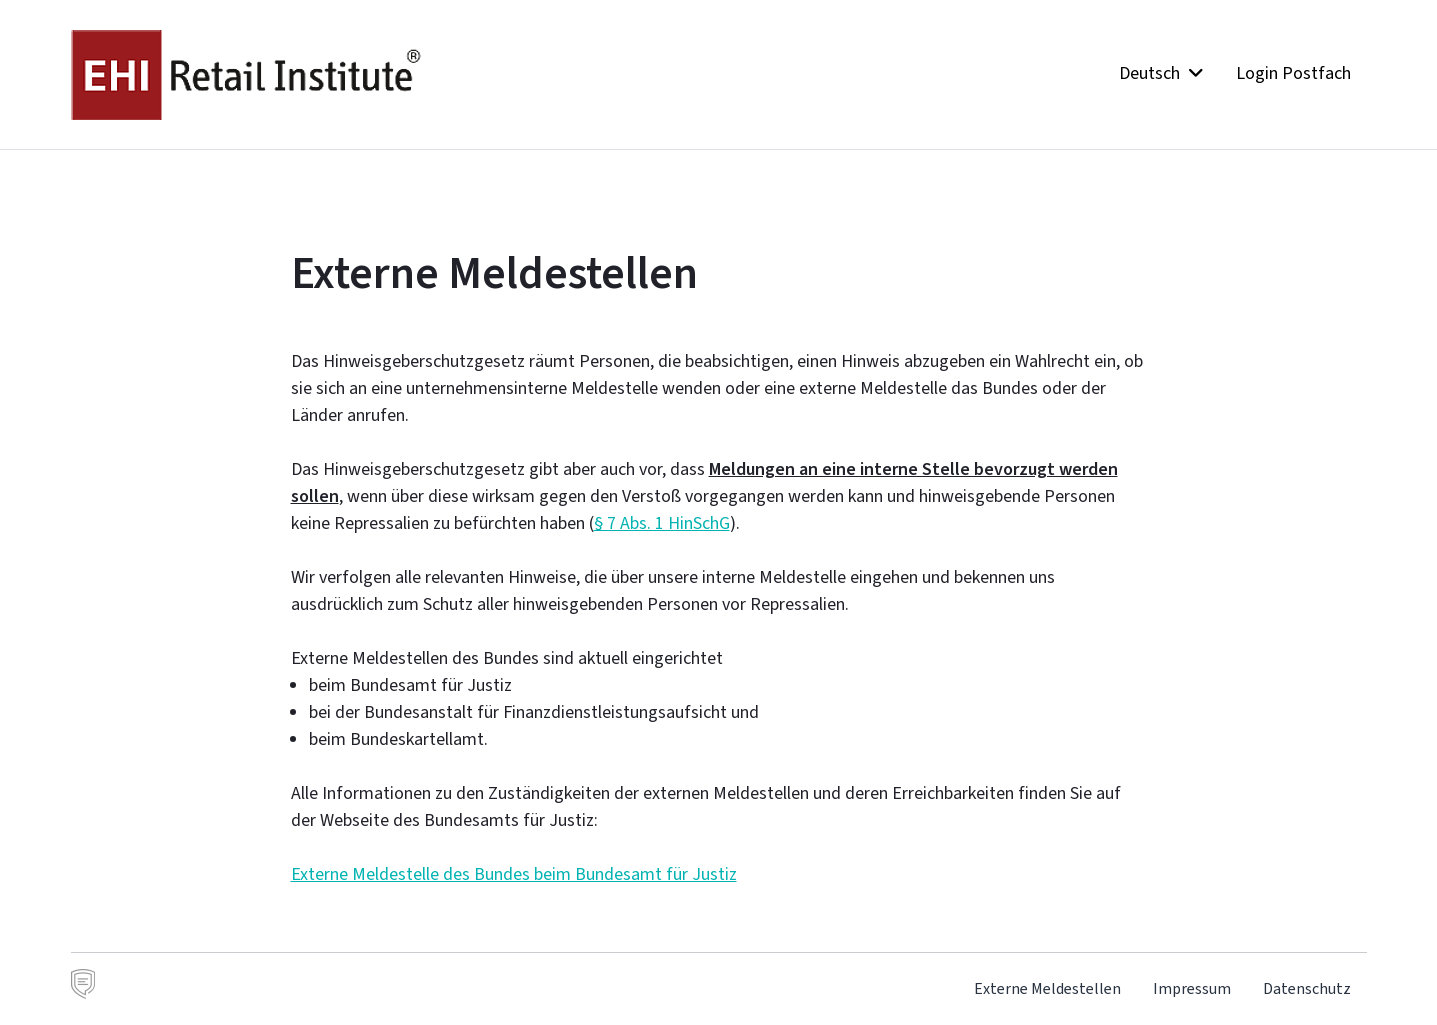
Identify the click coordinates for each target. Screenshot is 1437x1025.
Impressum (1192, 988)
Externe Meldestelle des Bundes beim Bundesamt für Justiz (514, 874)
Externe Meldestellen (1047, 988)
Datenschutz (1307, 988)
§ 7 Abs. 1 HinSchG (662, 523)
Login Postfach (1293, 73)
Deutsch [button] (1161, 73)
